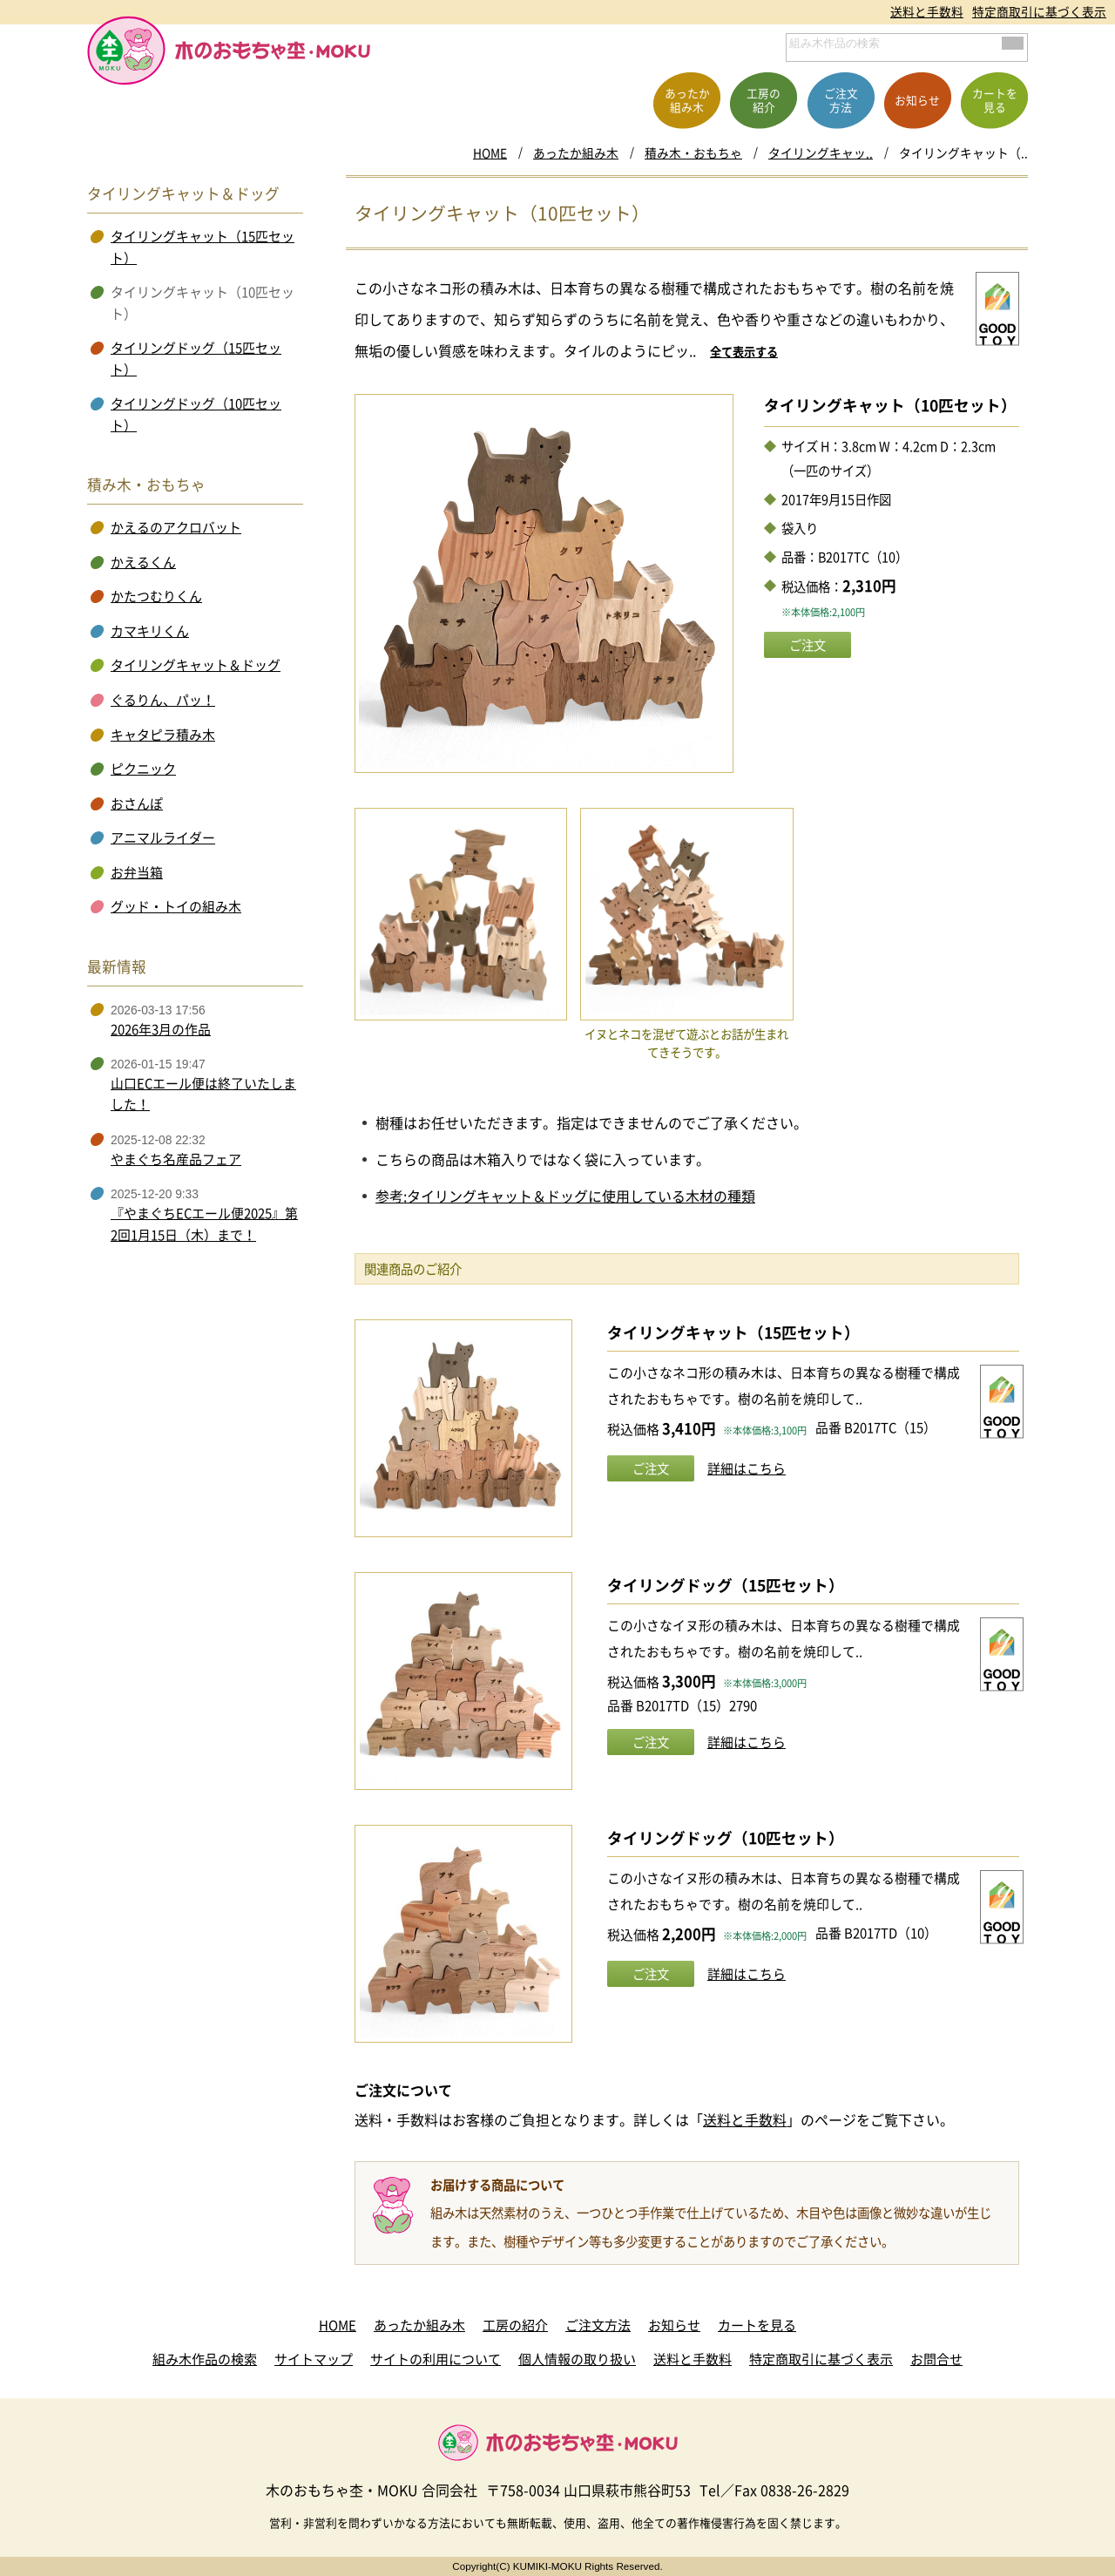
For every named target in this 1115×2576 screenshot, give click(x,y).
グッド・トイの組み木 (176, 906)
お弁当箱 (137, 872)
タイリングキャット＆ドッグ (195, 665)
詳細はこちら (746, 1468)
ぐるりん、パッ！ (163, 699)
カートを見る (757, 2325)
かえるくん (143, 562)
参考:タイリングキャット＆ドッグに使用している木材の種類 (565, 1195)
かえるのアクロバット (176, 527)
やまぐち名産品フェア (176, 1159)
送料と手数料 (926, 11)
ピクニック (143, 768)
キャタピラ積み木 (163, 734)
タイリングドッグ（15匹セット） (725, 1585)
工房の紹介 (515, 2325)
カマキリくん (150, 631)
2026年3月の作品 (161, 1029)
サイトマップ (313, 2359)
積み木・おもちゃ (693, 152)
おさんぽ (137, 803)
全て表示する (744, 351)
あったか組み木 (575, 152)
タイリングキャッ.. (820, 152)
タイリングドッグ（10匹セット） (725, 1838)
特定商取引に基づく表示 (1039, 11)
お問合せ (936, 2359)
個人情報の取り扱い (577, 2359)
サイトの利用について (435, 2359)
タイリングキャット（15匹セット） (733, 1332)
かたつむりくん (156, 596)
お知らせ (674, 2325)
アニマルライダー (163, 837)
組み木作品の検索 (204, 2359)
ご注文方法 (598, 2325)
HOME (490, 152)
